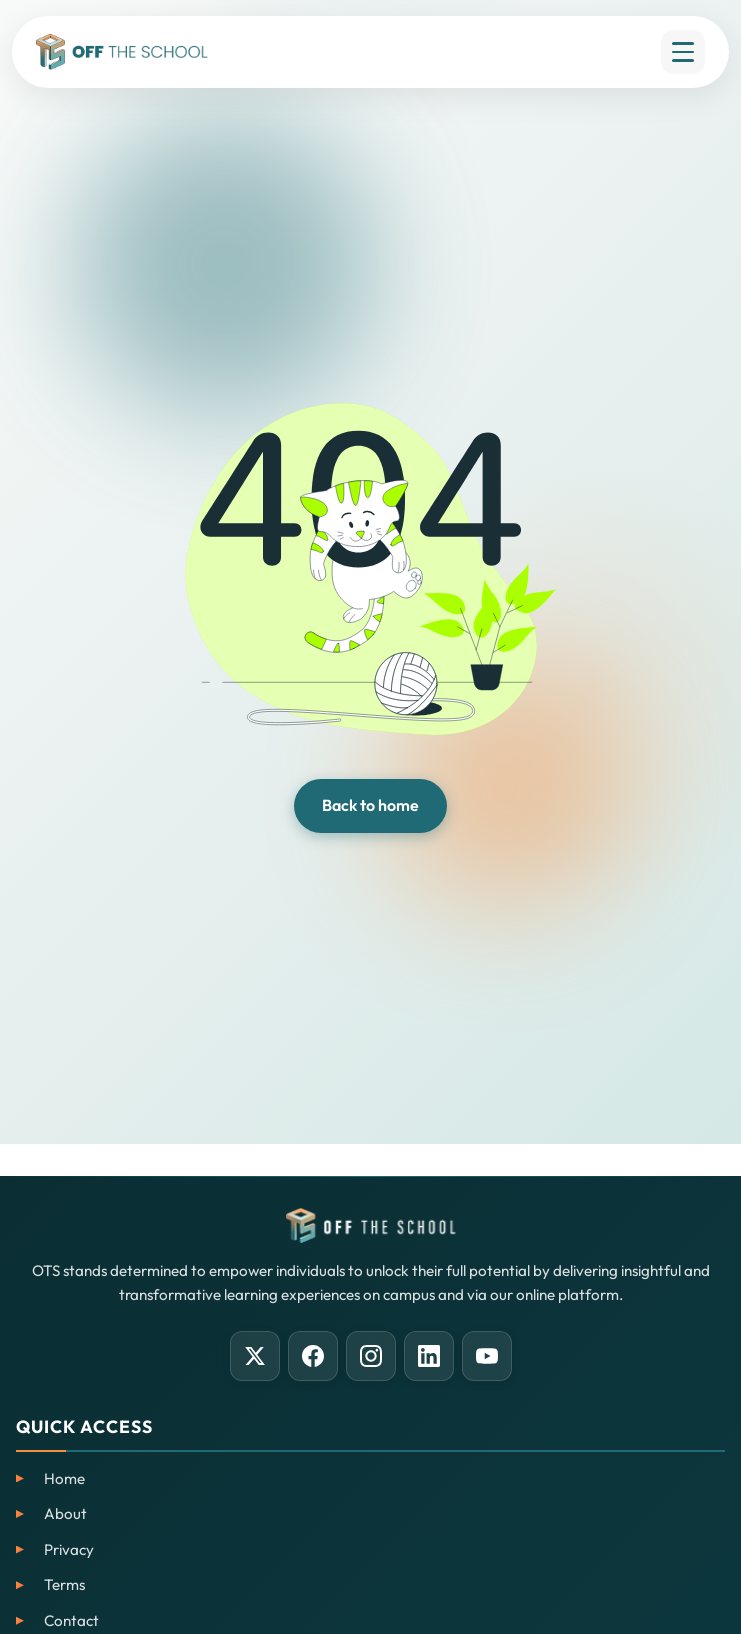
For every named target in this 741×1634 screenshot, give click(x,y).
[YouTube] (487, 1356)
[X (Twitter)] (255, 1356)
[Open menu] (683, 52)
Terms (64, 1584)
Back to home (370, 805)
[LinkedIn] (429, 1356)
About (65, 1513)
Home (64, 1478)
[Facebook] (313, 1356)
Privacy (69, 1549)
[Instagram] (371, 1356)
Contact (71, 1620)
